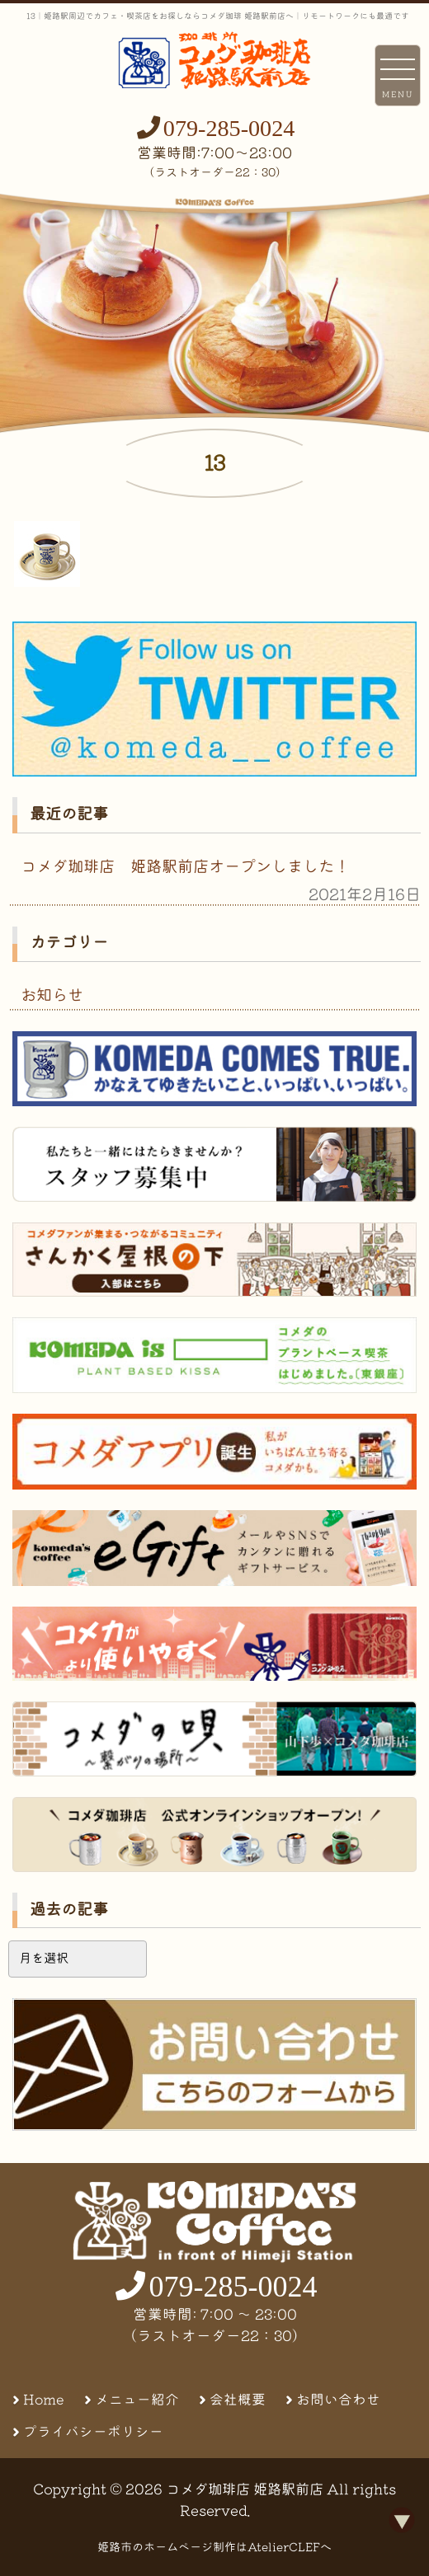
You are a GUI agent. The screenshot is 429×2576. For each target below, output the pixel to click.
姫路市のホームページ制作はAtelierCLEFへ (214, 2547)
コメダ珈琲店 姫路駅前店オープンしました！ (185, 866)
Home (43, 2399)
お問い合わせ (338, 2399)
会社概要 (238, 2399)
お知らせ (52, 994)
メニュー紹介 (137, 2399)
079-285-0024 (229, 128)
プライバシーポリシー (93, 2431)
